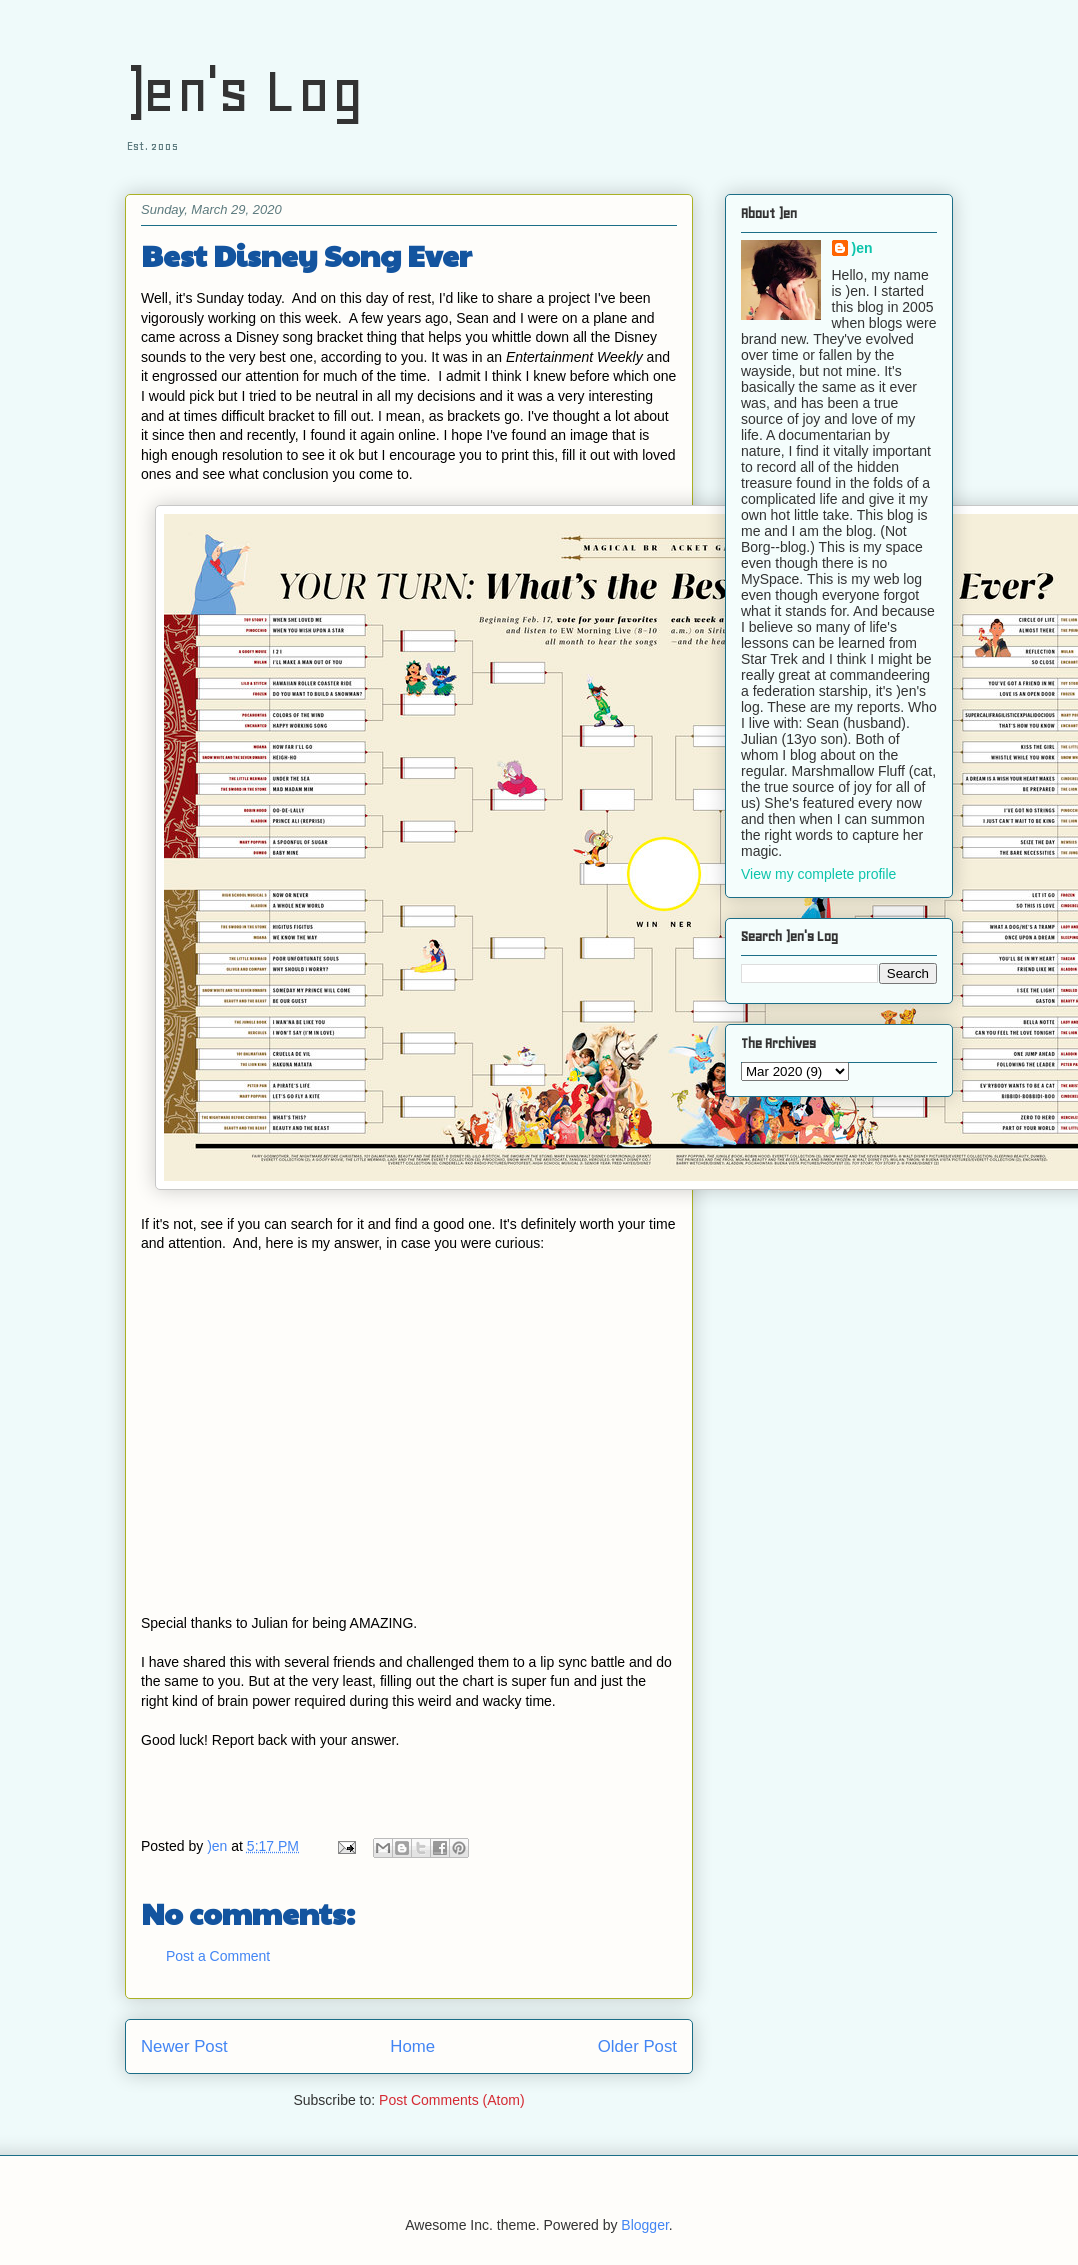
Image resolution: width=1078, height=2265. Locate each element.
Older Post (637, 2046)
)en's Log (244, 90)
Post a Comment (218, 1956)
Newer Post (184, 2046)
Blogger (644, 2225)
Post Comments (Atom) (451, 2100)
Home (412, 2046)
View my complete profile (818, 874)
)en (862, 248)
